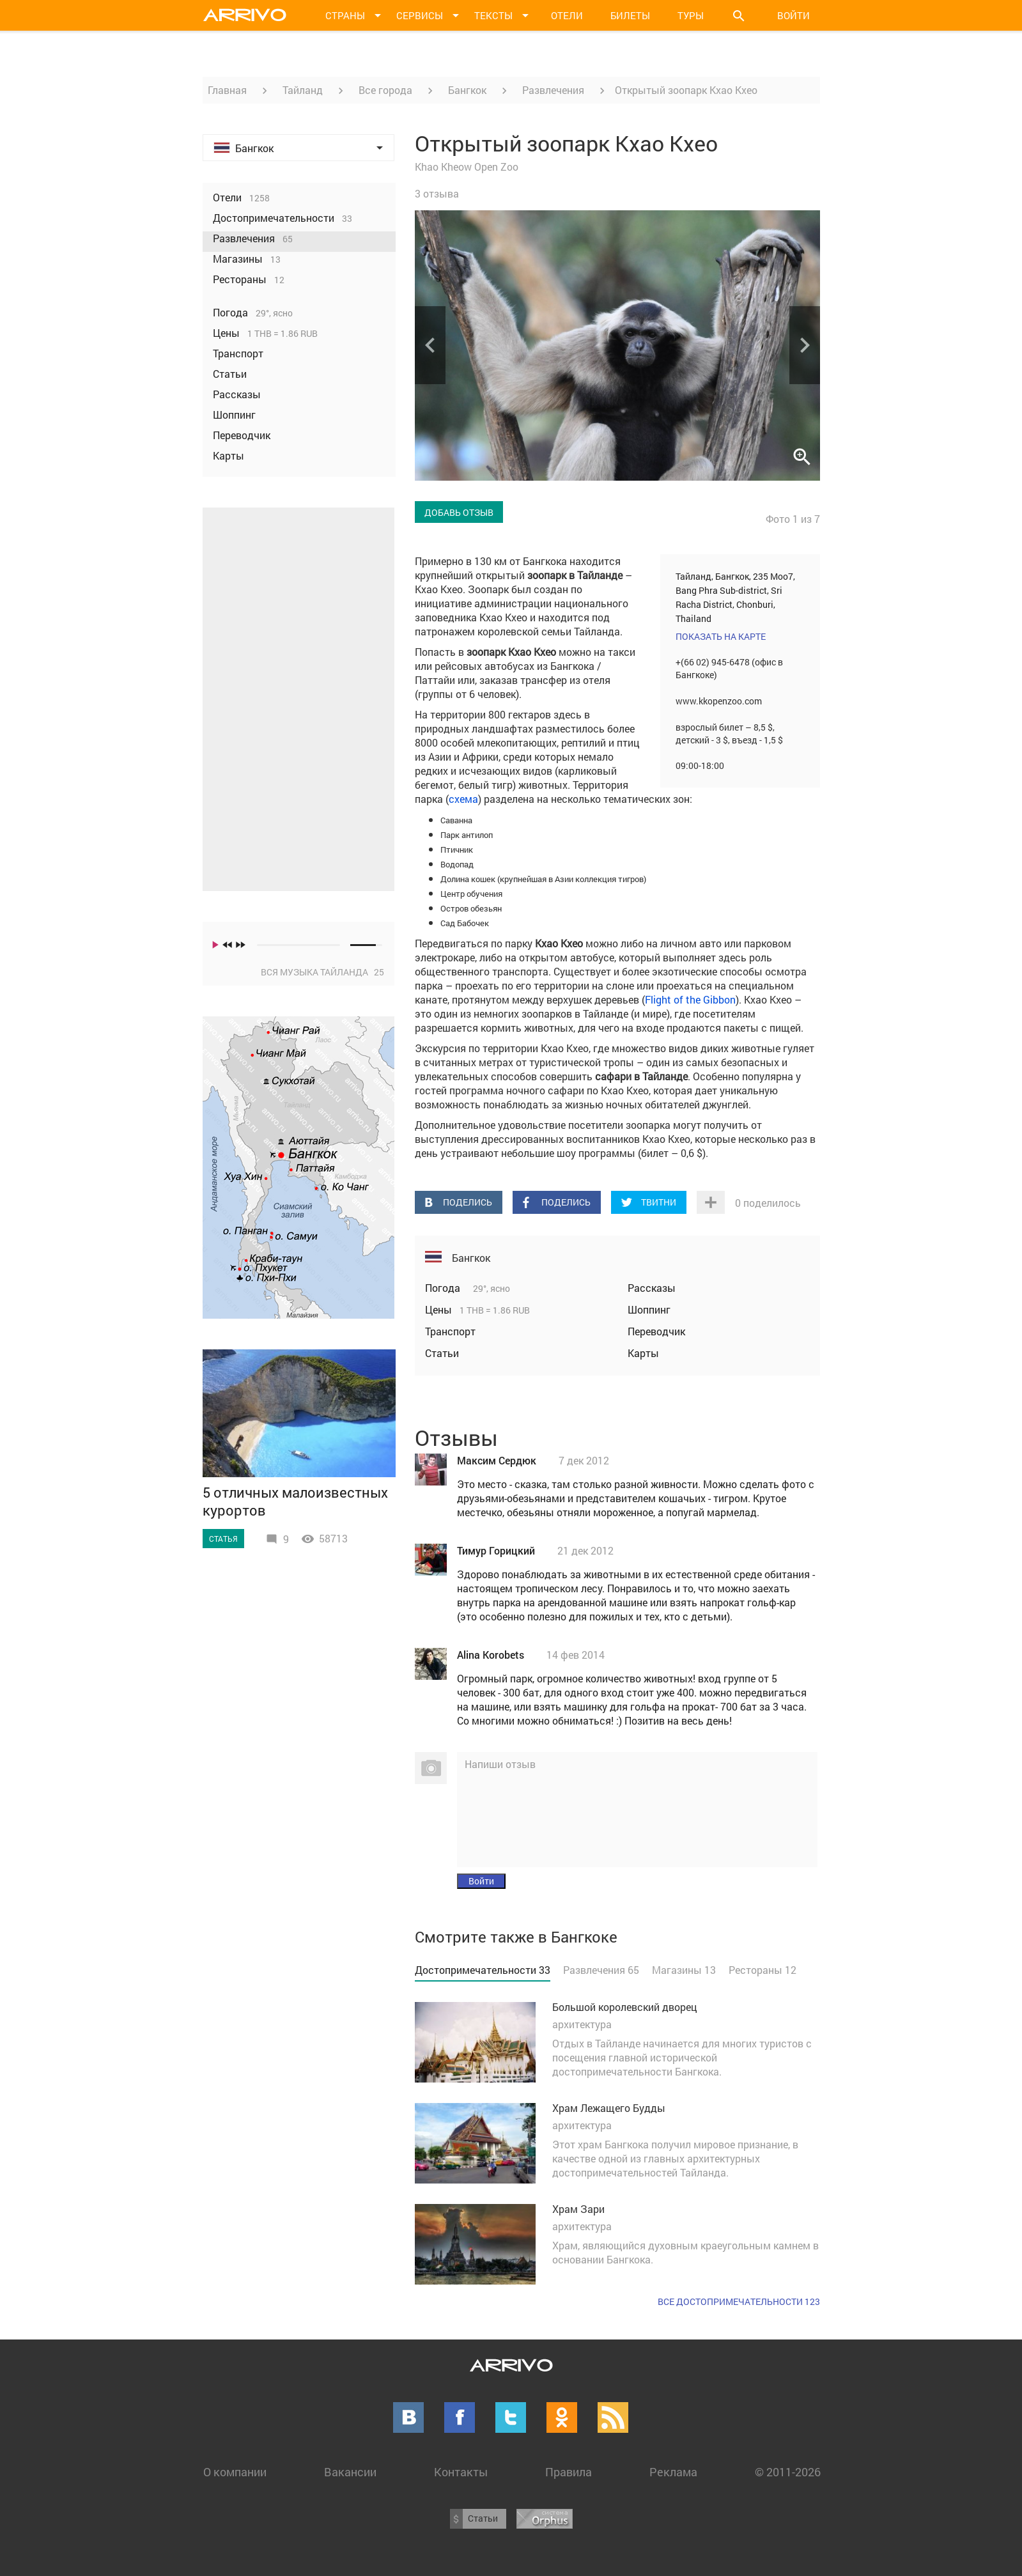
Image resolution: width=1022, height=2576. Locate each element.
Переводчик (656, 1331)
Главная (227, 90)
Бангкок (467, 90)
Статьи (442, 1353)
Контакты (461, 2471)
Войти (793, 15)
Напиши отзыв (500, 1764)
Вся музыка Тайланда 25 (322, 972)
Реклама (673, 2471)
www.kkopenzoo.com (719, 701)
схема (463, 798)
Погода (444, 1287)
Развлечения (553, 90)
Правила (568, 2471)
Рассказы (652, 1287)
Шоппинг (649, 1309)
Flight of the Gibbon (690, 999)
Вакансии (350, 2471)
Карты (643, 1353)
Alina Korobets (490, 1654)
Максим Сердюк (496, 1460)
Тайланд (303, 90)
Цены (439, 1309)
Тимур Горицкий (496, 1550)
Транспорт (450, 1331)
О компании (235, 2471)
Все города (385, 90)
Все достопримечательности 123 (739, 2301)
